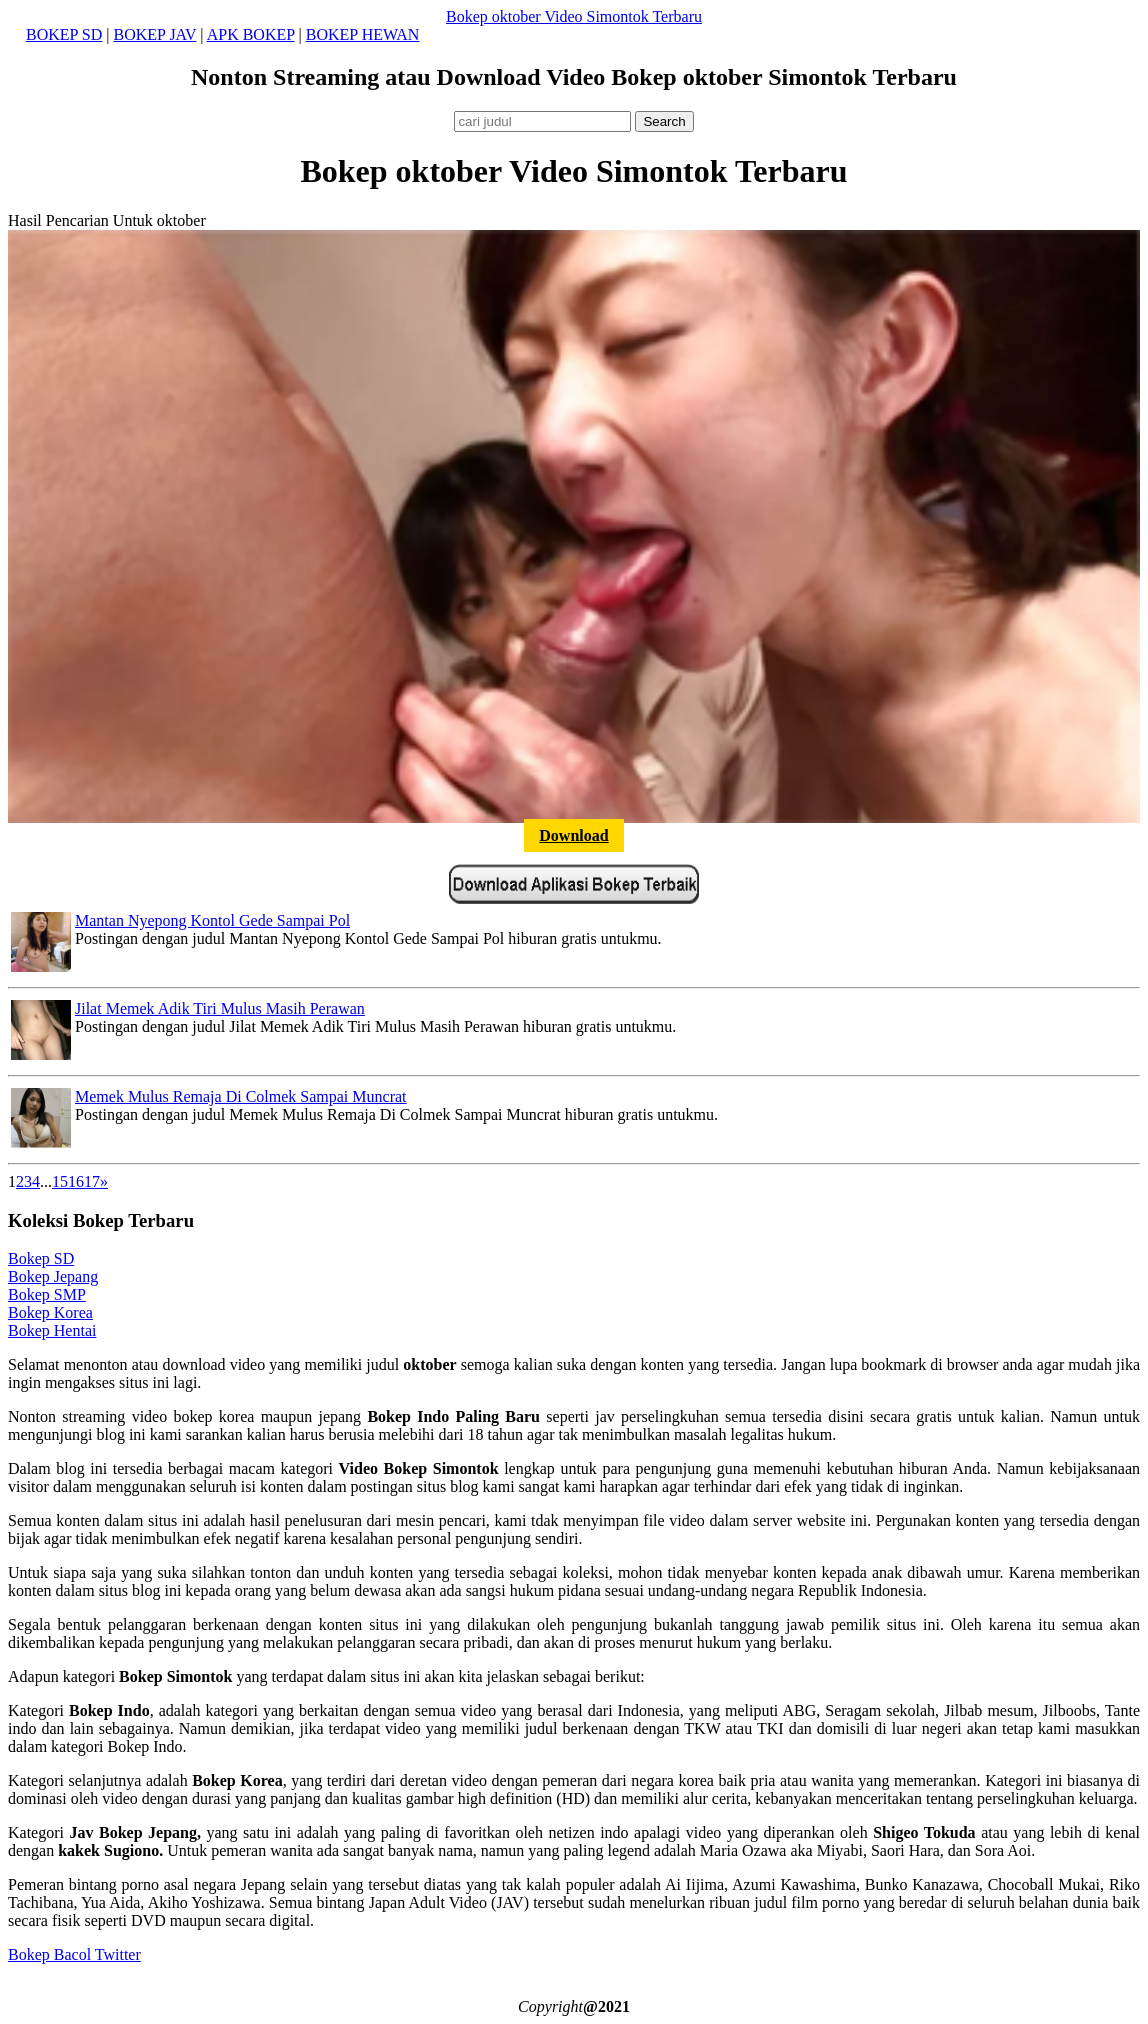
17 (92, 1181)
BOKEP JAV (155, 34)
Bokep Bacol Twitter (74, 1954)
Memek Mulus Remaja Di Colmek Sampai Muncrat (241, 1096)
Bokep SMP (47, 1294)
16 (76, 1181)
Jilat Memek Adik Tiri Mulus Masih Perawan (220, 1008)
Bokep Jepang (53, 1276)
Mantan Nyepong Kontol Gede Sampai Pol (212, 920)
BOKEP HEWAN (363, 34)
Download (573, 835)
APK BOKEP (251, 34)
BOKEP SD (64, 34)
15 (60, 1181)
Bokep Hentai (52, 1330)
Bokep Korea (50, 1312)
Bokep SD (41, 1258)
